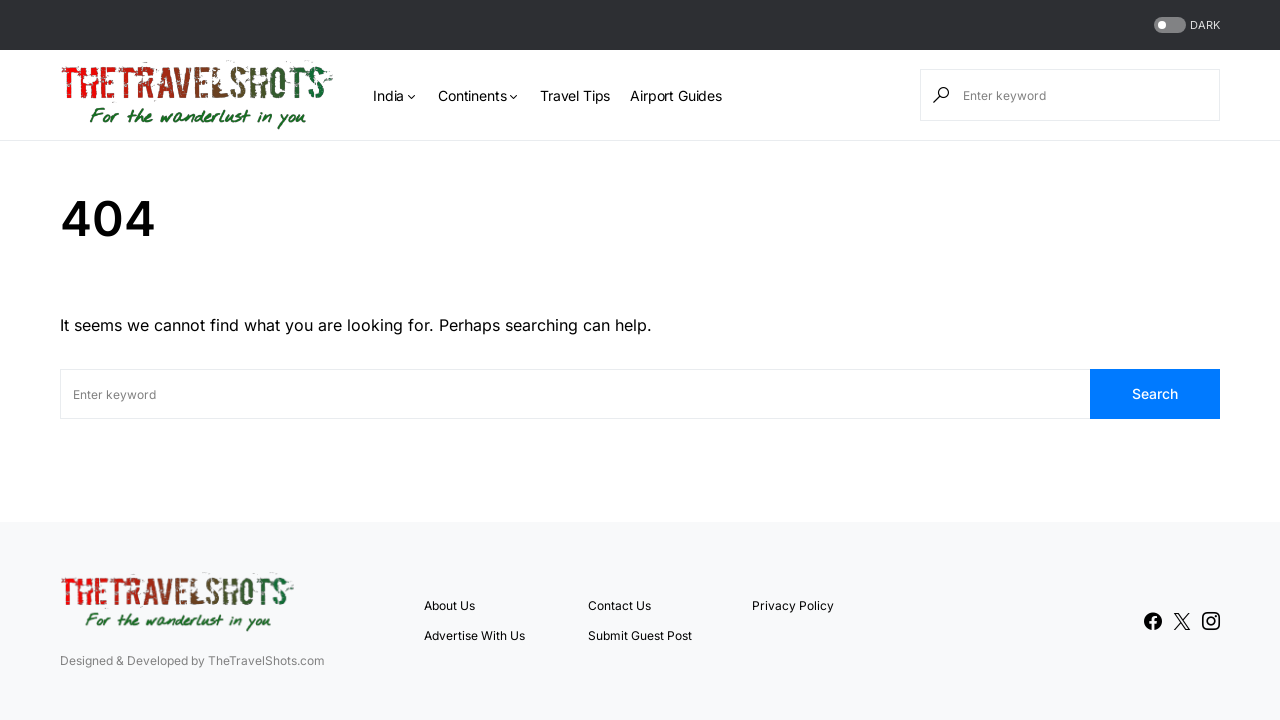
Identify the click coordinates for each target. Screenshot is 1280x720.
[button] (1185, 25)
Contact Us (619, 605)
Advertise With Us (474, 635)
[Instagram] (1211, 621)
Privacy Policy (793, 605)
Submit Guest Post (640, 635)
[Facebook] (1153, 621)
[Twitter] (1182, 621)
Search (1155, 393)
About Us (449, 605)
